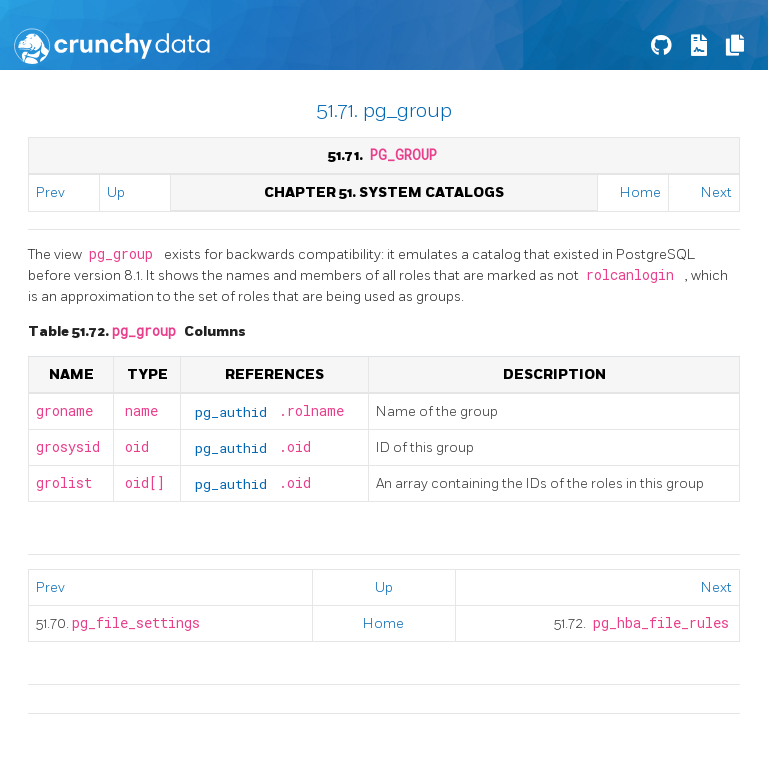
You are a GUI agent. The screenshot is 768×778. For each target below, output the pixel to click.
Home (640, 192)
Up (116, 192)
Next (716, 192)
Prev (50, 192)
